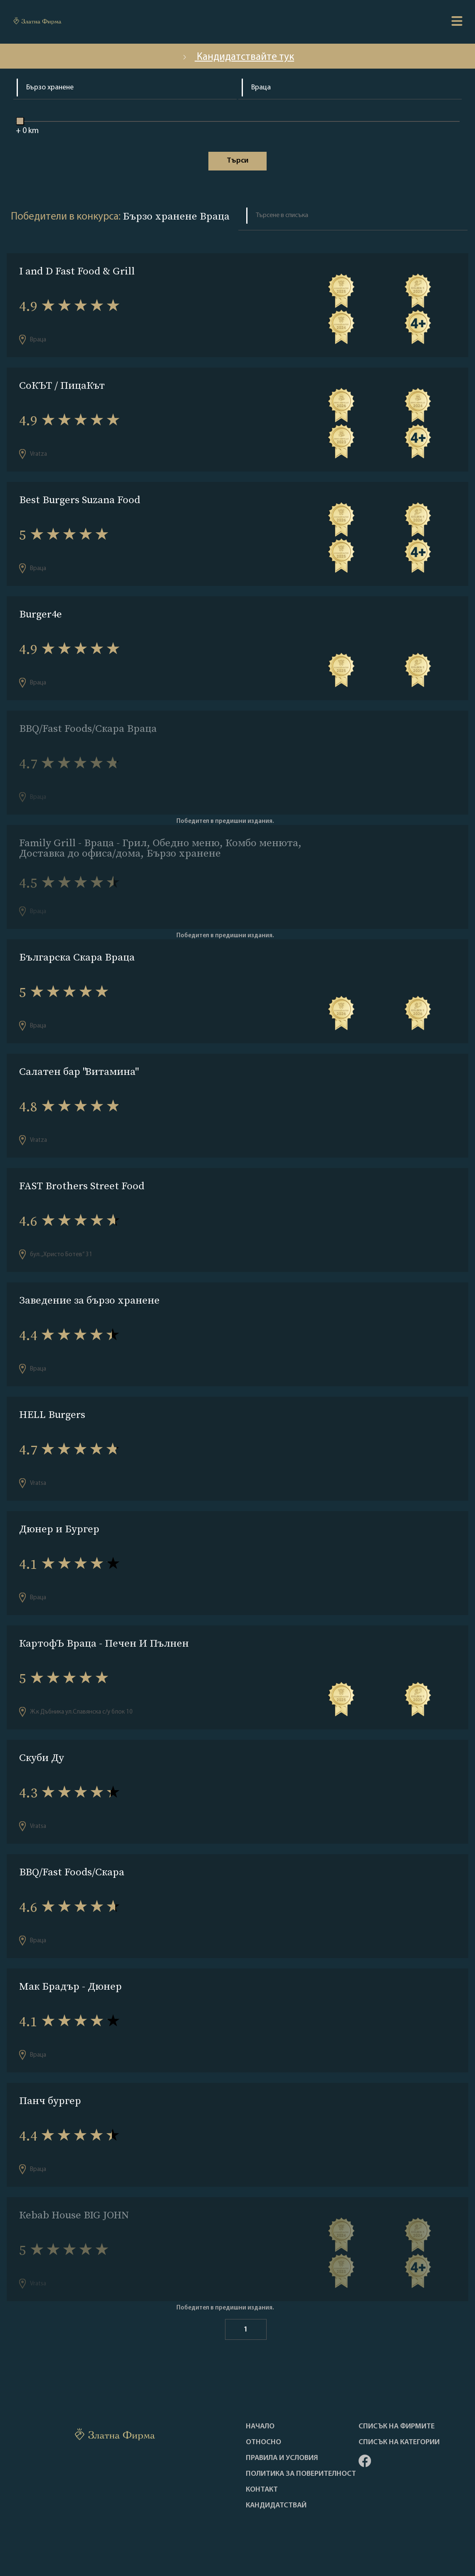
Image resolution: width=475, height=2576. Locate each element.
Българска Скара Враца (77, 957)
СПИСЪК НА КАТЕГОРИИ (399, 2442)
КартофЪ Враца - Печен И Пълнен (104, 1643)
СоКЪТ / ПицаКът (62, 385)
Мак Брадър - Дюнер (70, 1986)
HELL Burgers (52, 1414)
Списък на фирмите (397, 2426)
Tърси (237, 161)
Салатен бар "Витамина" (78, 1071)
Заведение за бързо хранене (89, 1300)
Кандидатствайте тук (237, 57)
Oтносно (263, 2442)
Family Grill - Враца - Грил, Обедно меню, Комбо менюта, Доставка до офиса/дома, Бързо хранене (160, 847)
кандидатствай (276, 2505)
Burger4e (40, 614)
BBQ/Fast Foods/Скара (71, 1872)
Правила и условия (282, 2458)
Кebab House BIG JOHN (74, 2215)
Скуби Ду (41, 1757)
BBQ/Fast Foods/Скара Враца (88, 728)
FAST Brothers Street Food (81, 1186)
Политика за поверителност (301, 2474)
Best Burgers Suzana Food (79, 499)
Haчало (260, 2426)
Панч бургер (50, 2100)
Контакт (262, 2490)
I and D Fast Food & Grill (77, 271)
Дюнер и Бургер (59, 1529)
